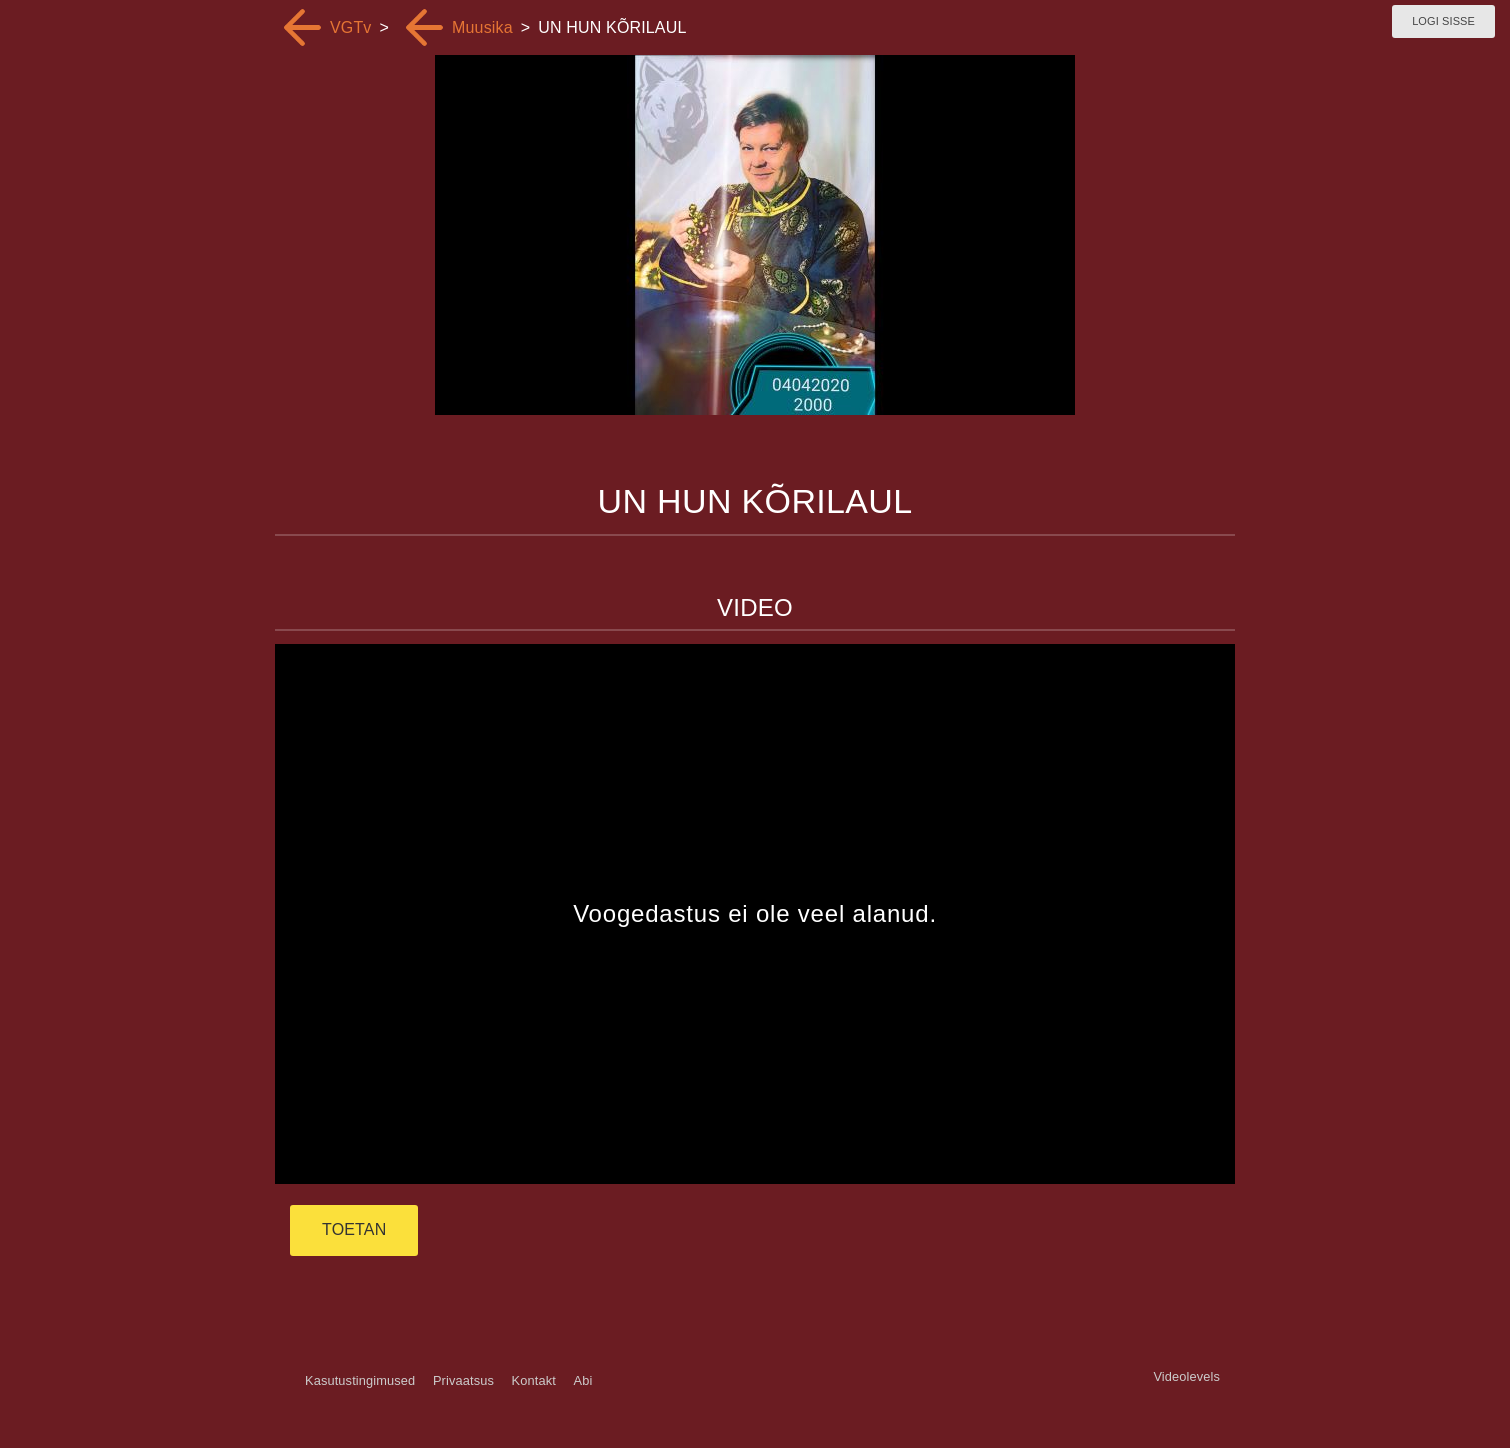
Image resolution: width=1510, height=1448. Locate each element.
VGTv (351, 27)
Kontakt (534, 1380)
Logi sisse (1443, 21)
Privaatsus (463, 1380)
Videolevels (1186, 1376)
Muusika (482, 27)
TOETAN (354, 1229)
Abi (582, 1380)
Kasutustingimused (360, 1380)
